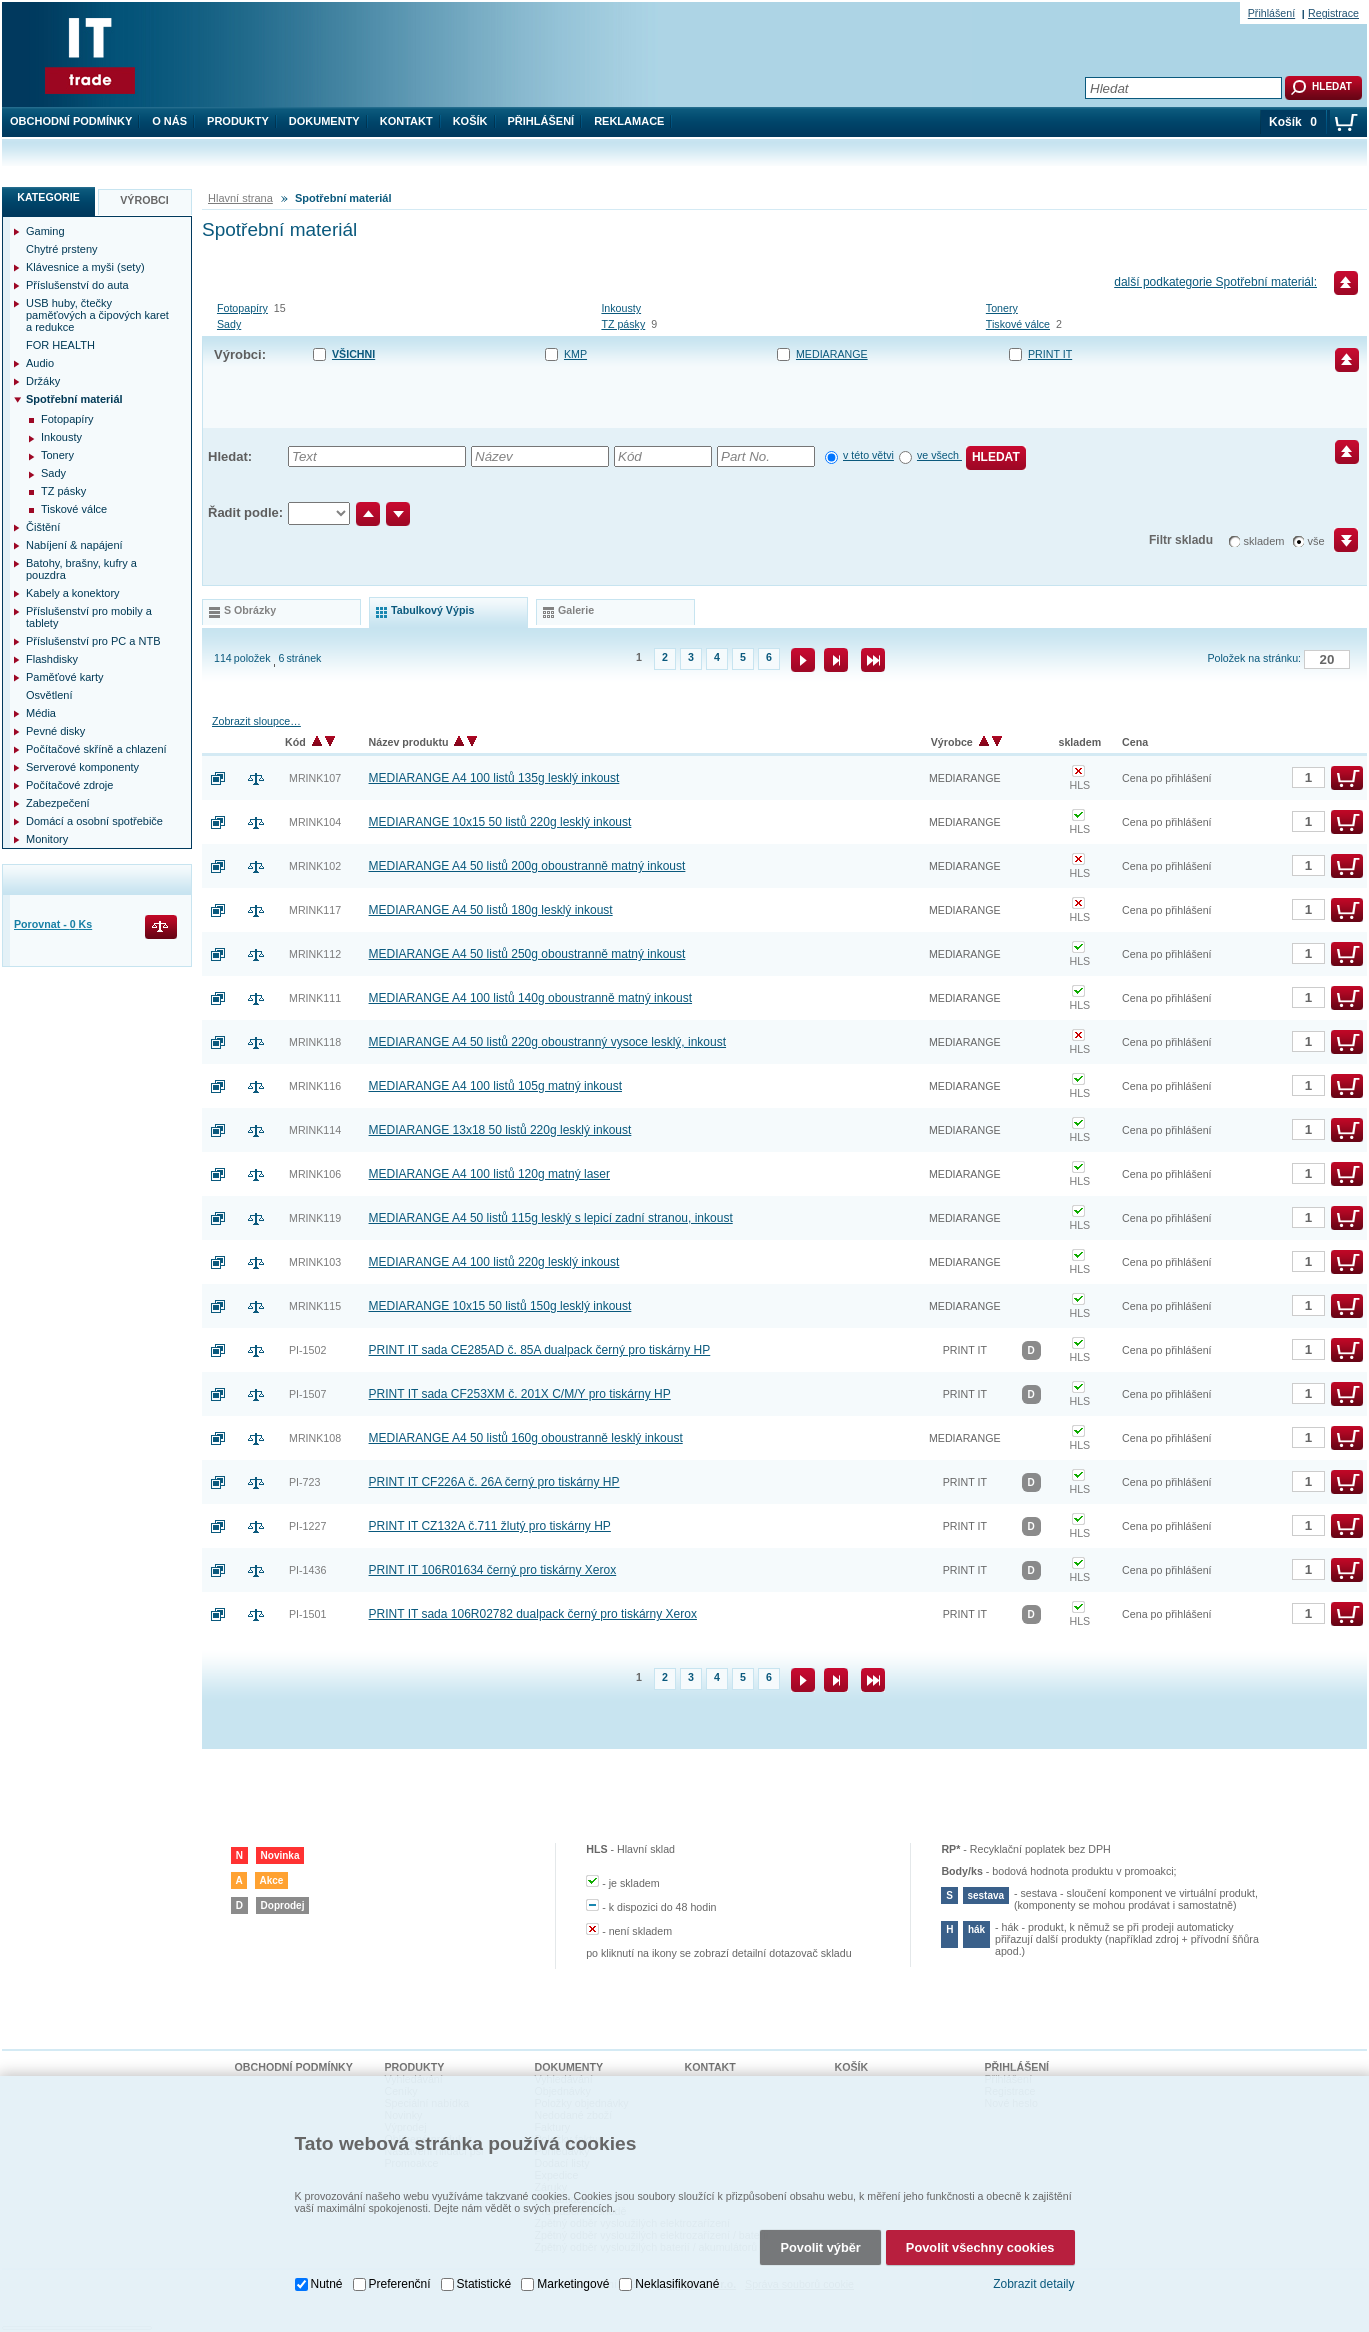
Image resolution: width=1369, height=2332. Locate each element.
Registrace (1333, 13)
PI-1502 (307, 1350)
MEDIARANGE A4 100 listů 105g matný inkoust (495, 1086)
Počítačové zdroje (69, 785)
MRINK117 (315, 910)
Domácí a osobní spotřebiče (94, 821)
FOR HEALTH (60, 345)
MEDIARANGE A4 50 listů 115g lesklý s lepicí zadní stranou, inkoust (551, 1218)
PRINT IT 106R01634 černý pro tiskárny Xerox (493, 1570)
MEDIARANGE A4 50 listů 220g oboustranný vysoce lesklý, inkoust (548, 1042)
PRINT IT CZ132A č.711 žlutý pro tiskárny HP (490, 1526)
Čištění (43, 527)
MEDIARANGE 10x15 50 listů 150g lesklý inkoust (500, 1306)
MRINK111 (315, 998)
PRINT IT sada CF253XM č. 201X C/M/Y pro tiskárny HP (520, 1394)
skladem (1264, 541)
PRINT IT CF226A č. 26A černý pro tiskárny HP (494, 1482)
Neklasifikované (677, 2218)
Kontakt (406, 121)
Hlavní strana (240, 198)
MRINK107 (315, 778)
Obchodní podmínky (71, 121)
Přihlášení (541, 121)
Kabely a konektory (73, 593)
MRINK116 (315, 1086)
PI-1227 (307, 1526)
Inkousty (621, 308)
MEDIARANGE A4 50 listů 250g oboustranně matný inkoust (527, 954)
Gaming (45, 231)
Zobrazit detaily (1033, 2218)
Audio (40, 363)
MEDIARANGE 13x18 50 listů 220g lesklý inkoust (500, 1130)
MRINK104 (315, 822)
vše (1316, 541)
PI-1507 (307, 1394)
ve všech (939, 455)
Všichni (353, 354)
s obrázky (250, 610)
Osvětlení (49, 695)
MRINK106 (315, 1174)
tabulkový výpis (432, 610)
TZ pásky (623, 324)
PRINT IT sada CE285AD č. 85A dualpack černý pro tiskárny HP (540, 1350)
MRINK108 (315, 1438)
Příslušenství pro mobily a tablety (89, 617)
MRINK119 (315, 1218)
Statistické (484, 2218)
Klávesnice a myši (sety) (85, 267)
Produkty (238, 121)
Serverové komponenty (82, 767)
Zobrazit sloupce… (256, 721)
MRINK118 (315, 1042)
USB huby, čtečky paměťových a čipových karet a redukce (97, 315)
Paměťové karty (65, 677)
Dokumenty (324, 121)
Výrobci (144, 200)
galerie (576, 610)
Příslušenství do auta (77, 285)
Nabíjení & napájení (74, 545)
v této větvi (868, 455)
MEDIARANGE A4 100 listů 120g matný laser (489, 1174)
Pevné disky (55, 731)
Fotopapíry (242, 308)
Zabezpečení (58, 803)
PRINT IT (1050, 354)
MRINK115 (315, 1306)
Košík (470, 121)
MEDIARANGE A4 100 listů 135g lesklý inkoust (494, 778)
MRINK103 (315, 1262)
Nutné (327, 2218)
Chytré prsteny (62, 249)
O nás (169, 121)
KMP (575, 354)
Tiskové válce (1018, 324)
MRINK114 (315, 1130)
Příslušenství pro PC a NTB (93, 641)
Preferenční (400, 2218)
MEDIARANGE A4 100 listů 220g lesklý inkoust (494, 1262)
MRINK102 (315, 866)
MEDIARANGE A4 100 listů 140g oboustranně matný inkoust (531, 998)
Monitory (47, 839)
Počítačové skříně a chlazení (96, 749)
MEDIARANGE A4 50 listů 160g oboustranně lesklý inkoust (526, 1438)
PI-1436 (307, 1570)
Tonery (1002, 308)
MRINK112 (315, 954)
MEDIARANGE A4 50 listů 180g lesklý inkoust (491, 910)
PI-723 (304, 1482)
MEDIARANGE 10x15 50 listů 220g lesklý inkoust (500, 822)
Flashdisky (52, 659)
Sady (229, 324)
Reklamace (629, 121)
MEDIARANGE (832, 354)
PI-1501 (307, 1614)
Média (41, 713)
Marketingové (573, 2218)
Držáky (43, 381)
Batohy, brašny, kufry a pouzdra (81, 569)
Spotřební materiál (74, 399)
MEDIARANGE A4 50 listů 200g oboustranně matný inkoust (527, 866)
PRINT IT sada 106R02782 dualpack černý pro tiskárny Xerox (533, 1614)
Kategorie (48, 197)
